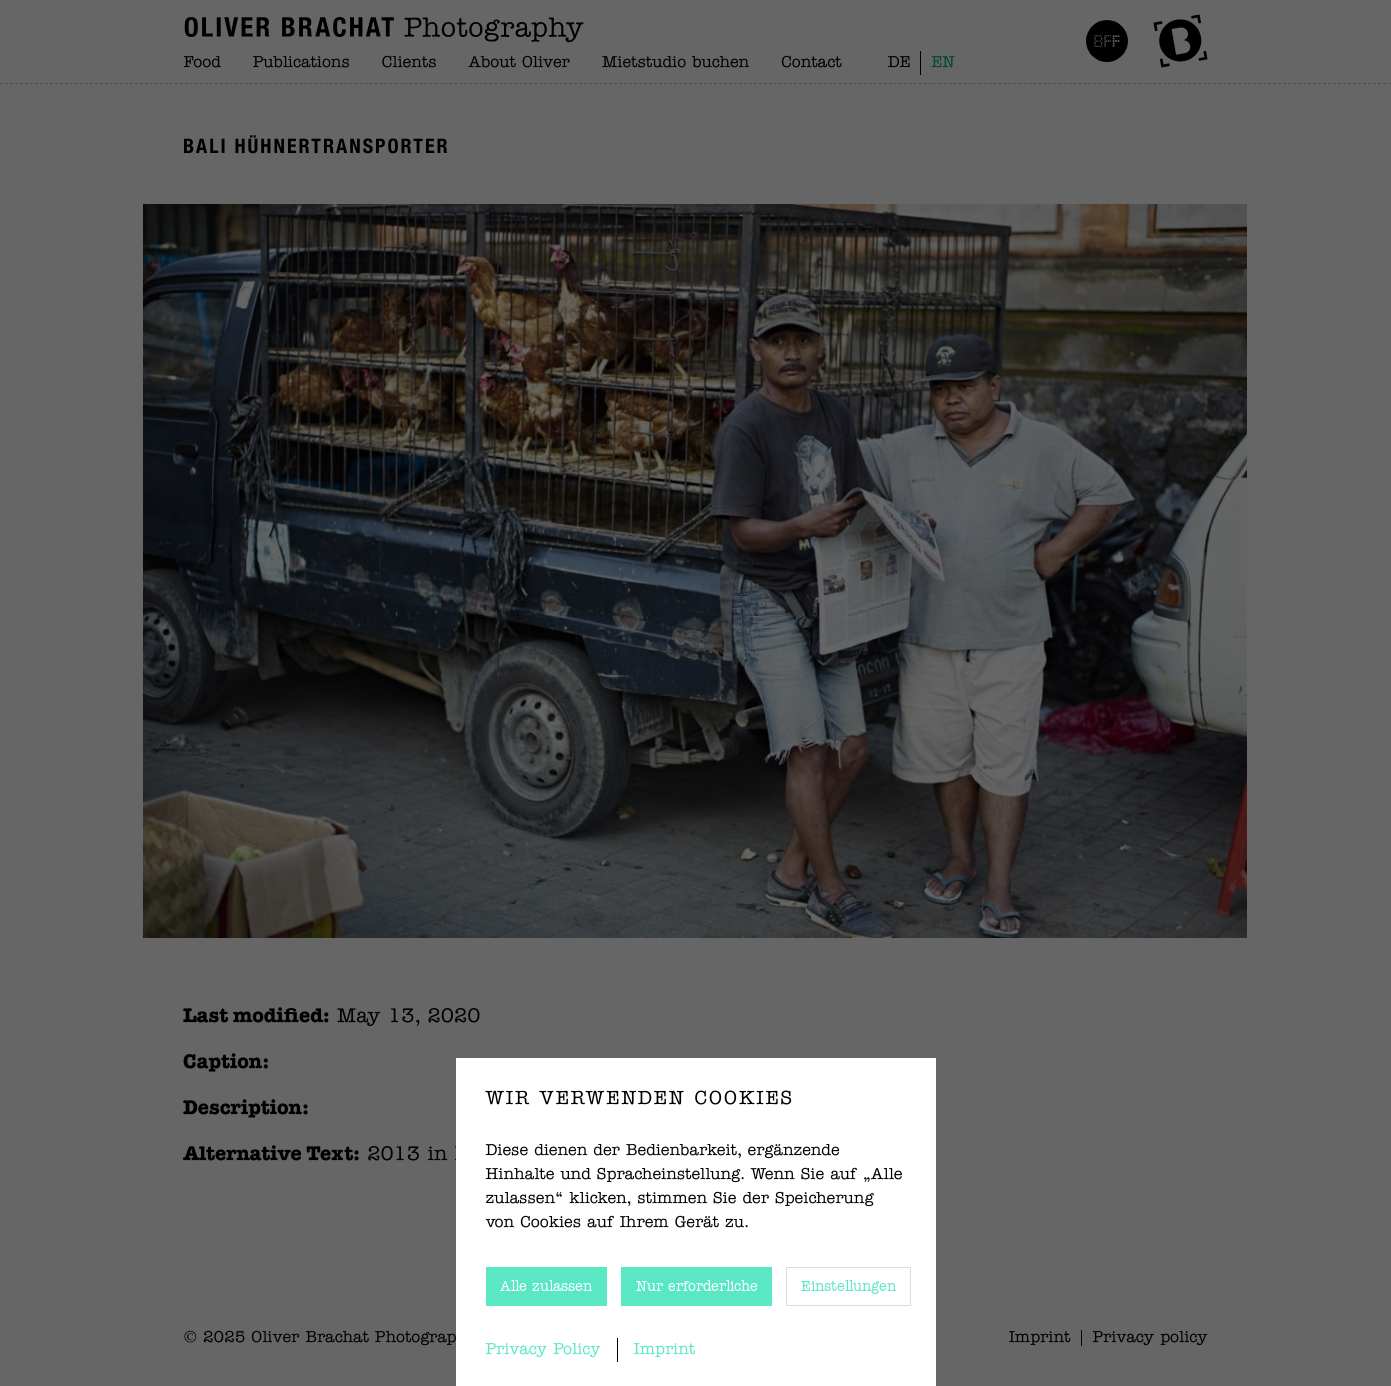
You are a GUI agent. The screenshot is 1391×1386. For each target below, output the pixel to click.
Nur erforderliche (697, 1287)
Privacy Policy (543, 1350)
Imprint (665, 1350)
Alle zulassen (546, 1287)
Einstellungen (848, 1287)
